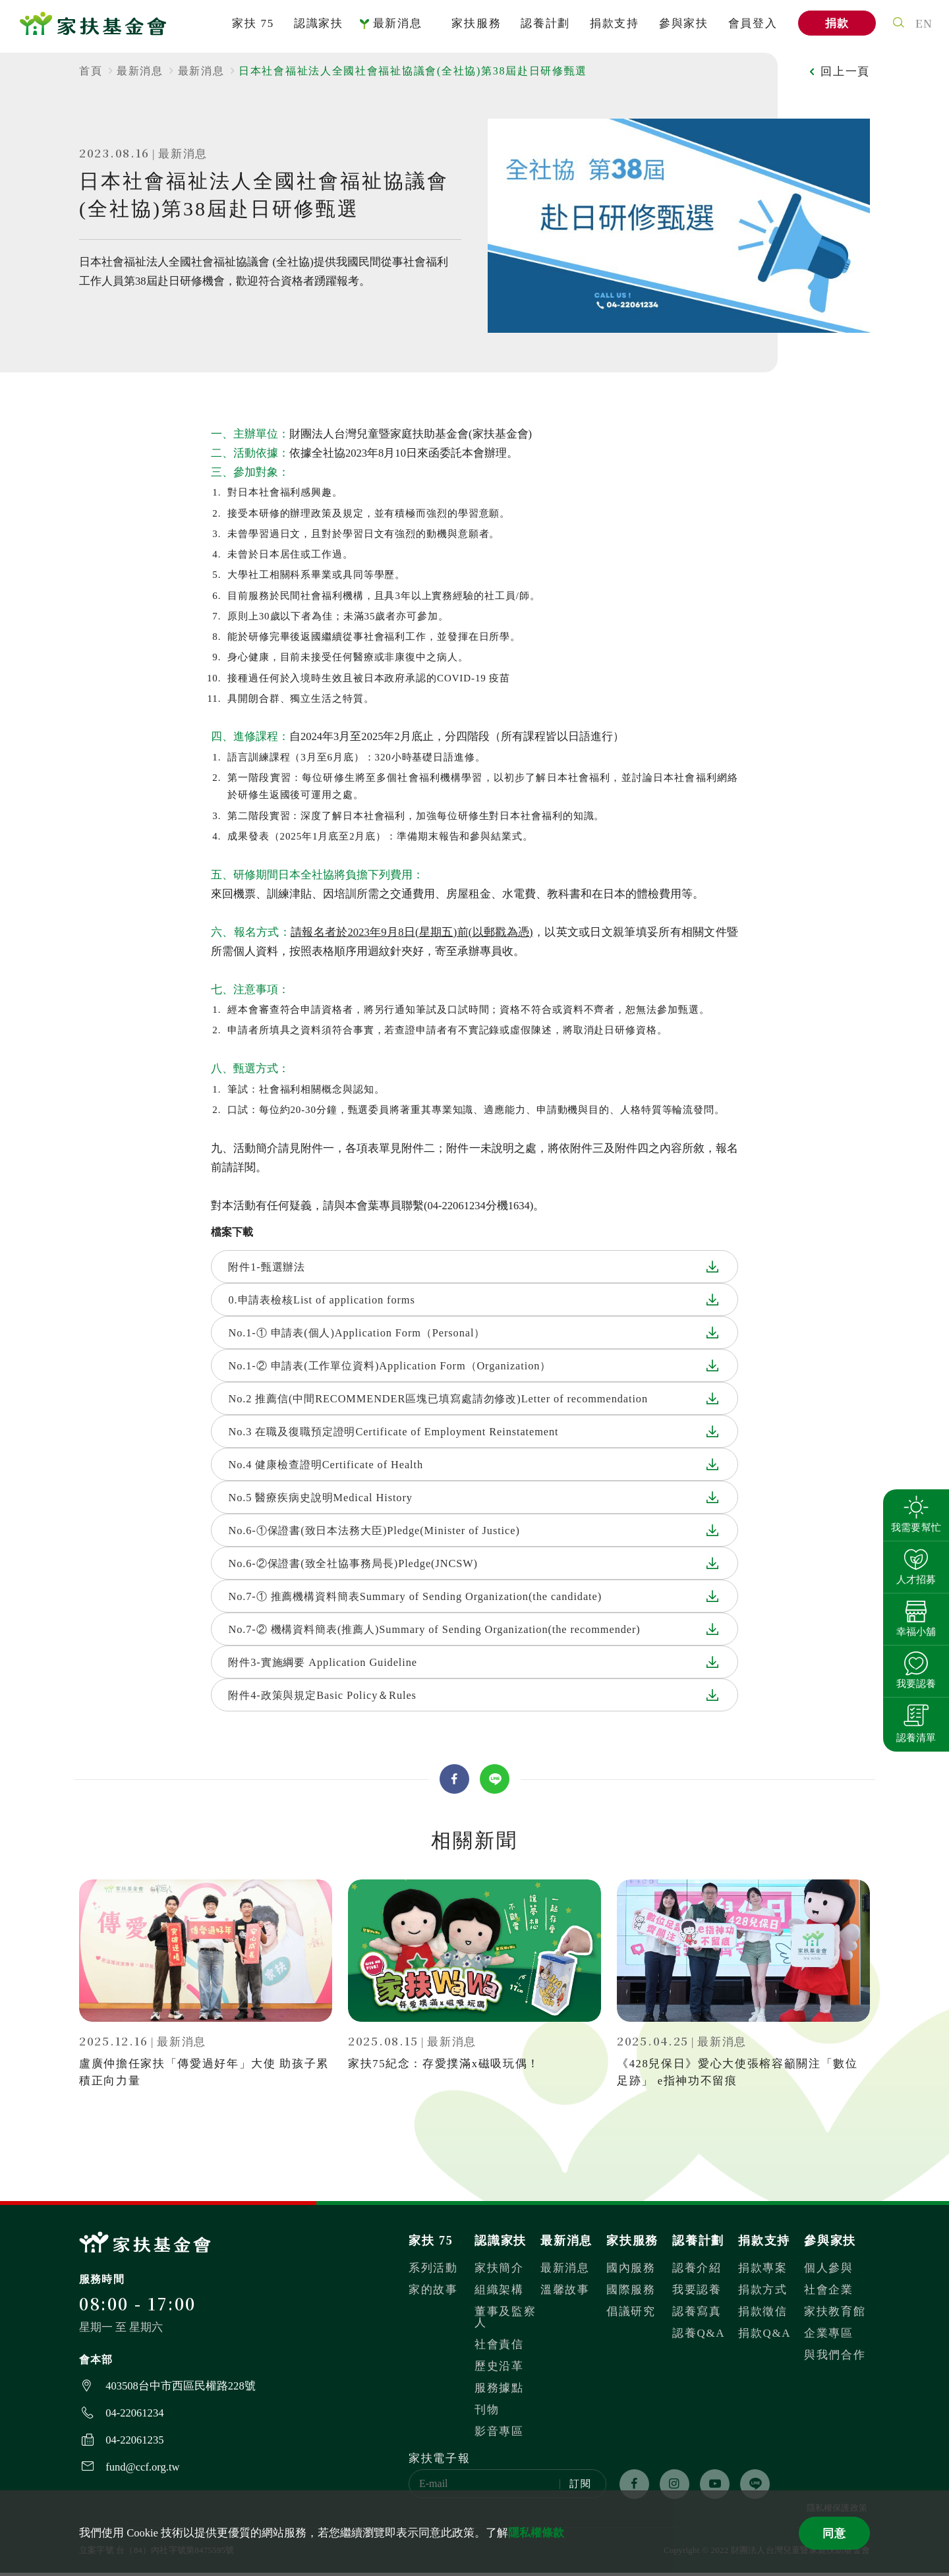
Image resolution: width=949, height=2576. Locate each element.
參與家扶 (681, 26)
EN (922, 26)
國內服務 (631, 2271)
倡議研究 (631, 2314)
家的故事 (433, 2293)
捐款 (834, 26)
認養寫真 (697, 2314)
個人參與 (828, 2271)
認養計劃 (542, 26)
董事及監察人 (505, 2320)
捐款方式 (763, 2293)
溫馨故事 (565, 2293)
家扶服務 (474, 26)
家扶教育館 (835, 2314)
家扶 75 (250, 26)
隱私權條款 (536, 2533)
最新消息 (395, 26)
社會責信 (499, 2347)
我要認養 (697, 2293)
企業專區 (828, 2336)
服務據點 (499, 2391)
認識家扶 (316, 26)
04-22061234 (134, 2416)
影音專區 (499, 2434)
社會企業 (828, 2293)
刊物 (486, 2413)
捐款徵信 (763, 2314)
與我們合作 (835, 2358)
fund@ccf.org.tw (142, 2470)
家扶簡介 (499, 2271)
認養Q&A (698, 2336)
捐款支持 (612, 26)
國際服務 (631, 2293)
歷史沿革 (499, 2369)
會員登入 (750, 26)
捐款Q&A (764, 2336)
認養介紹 (697, 2271)
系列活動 (433, 2271)
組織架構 (499, 2293)
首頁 (90, 70)
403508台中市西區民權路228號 (180, 2389)
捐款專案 (763, 2271)
